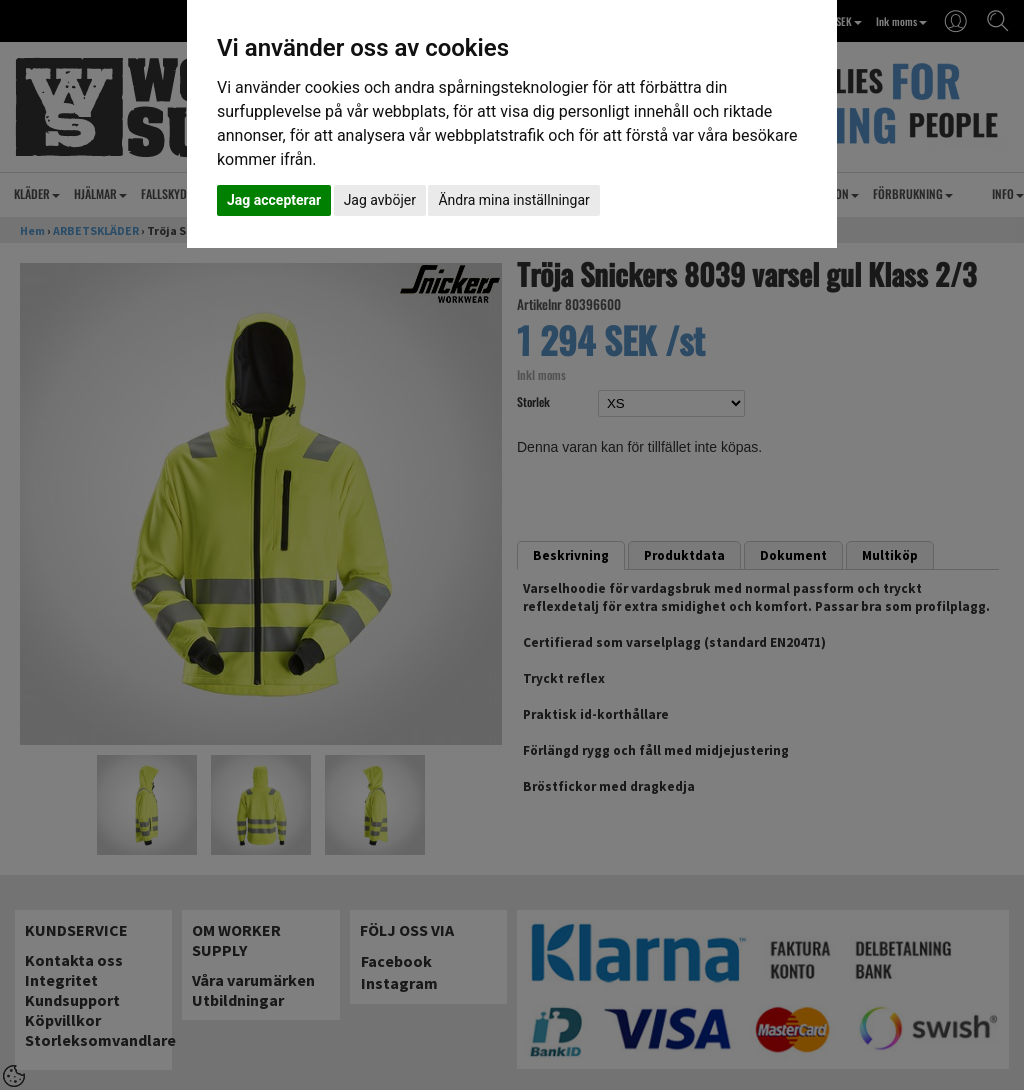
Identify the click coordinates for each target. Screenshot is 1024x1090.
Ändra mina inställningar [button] (513, 200)
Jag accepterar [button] (274, 200)
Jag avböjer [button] (380, 200)
